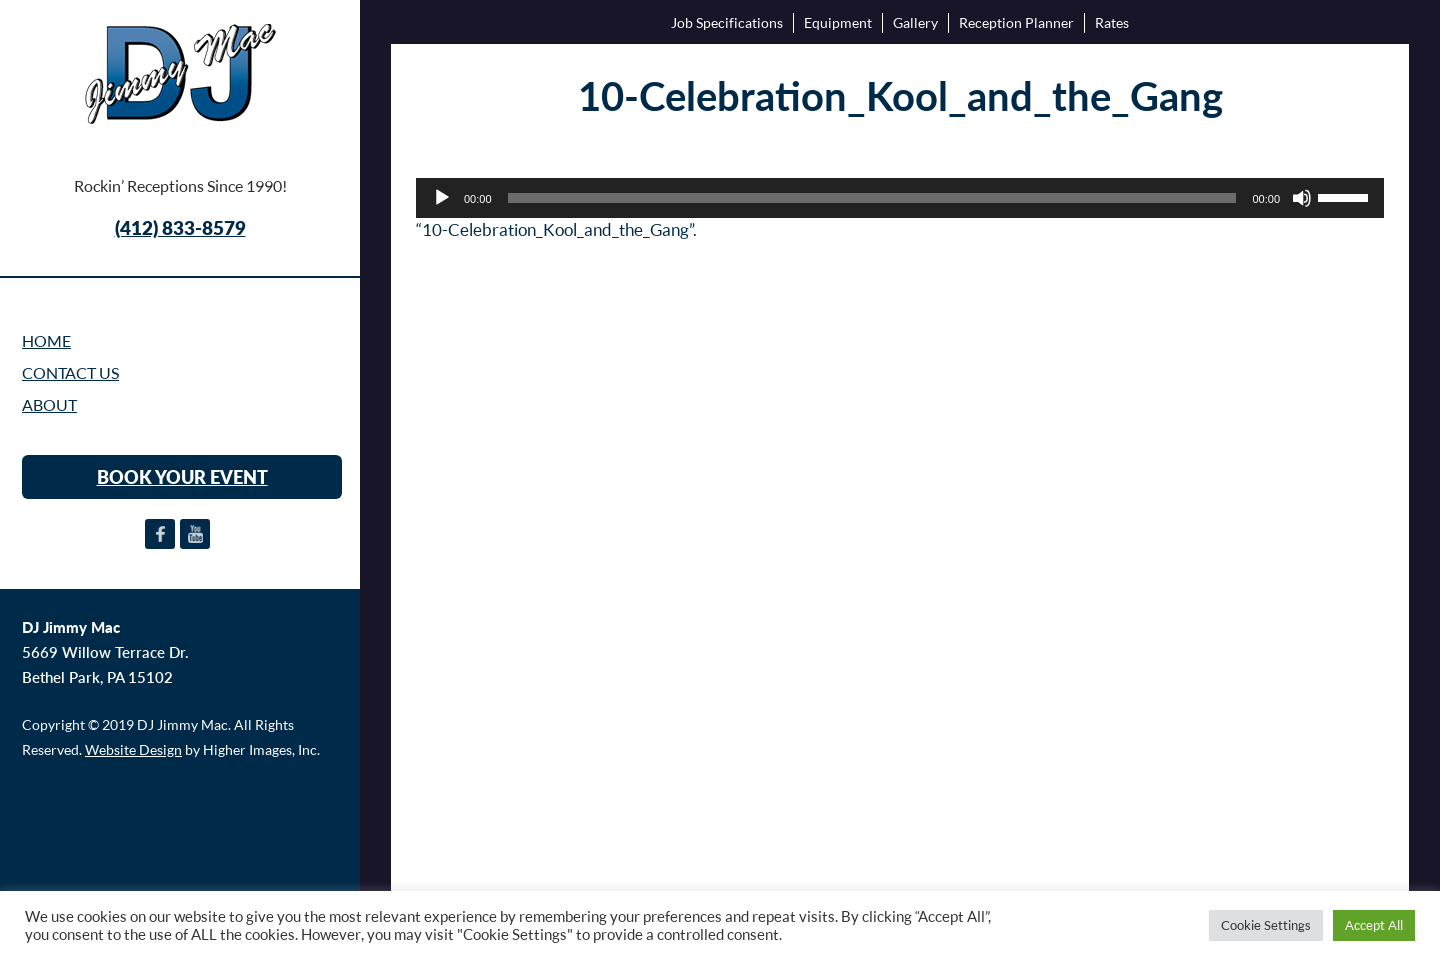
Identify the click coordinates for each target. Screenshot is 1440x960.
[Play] (442, 198)
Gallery (915, 22)
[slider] (872, 198)
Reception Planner (1016, 22)
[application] (900, 198)
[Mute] (1302, 198)
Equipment (838, 22)
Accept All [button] (1374, 925)
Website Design (133, 749)
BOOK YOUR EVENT (182, 477)
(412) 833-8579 (180, 227)
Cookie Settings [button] (1266, 925)
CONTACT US (70, 373)
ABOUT (49, 405)
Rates (1112, 22)
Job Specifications (727, 22)
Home (46, 341)
